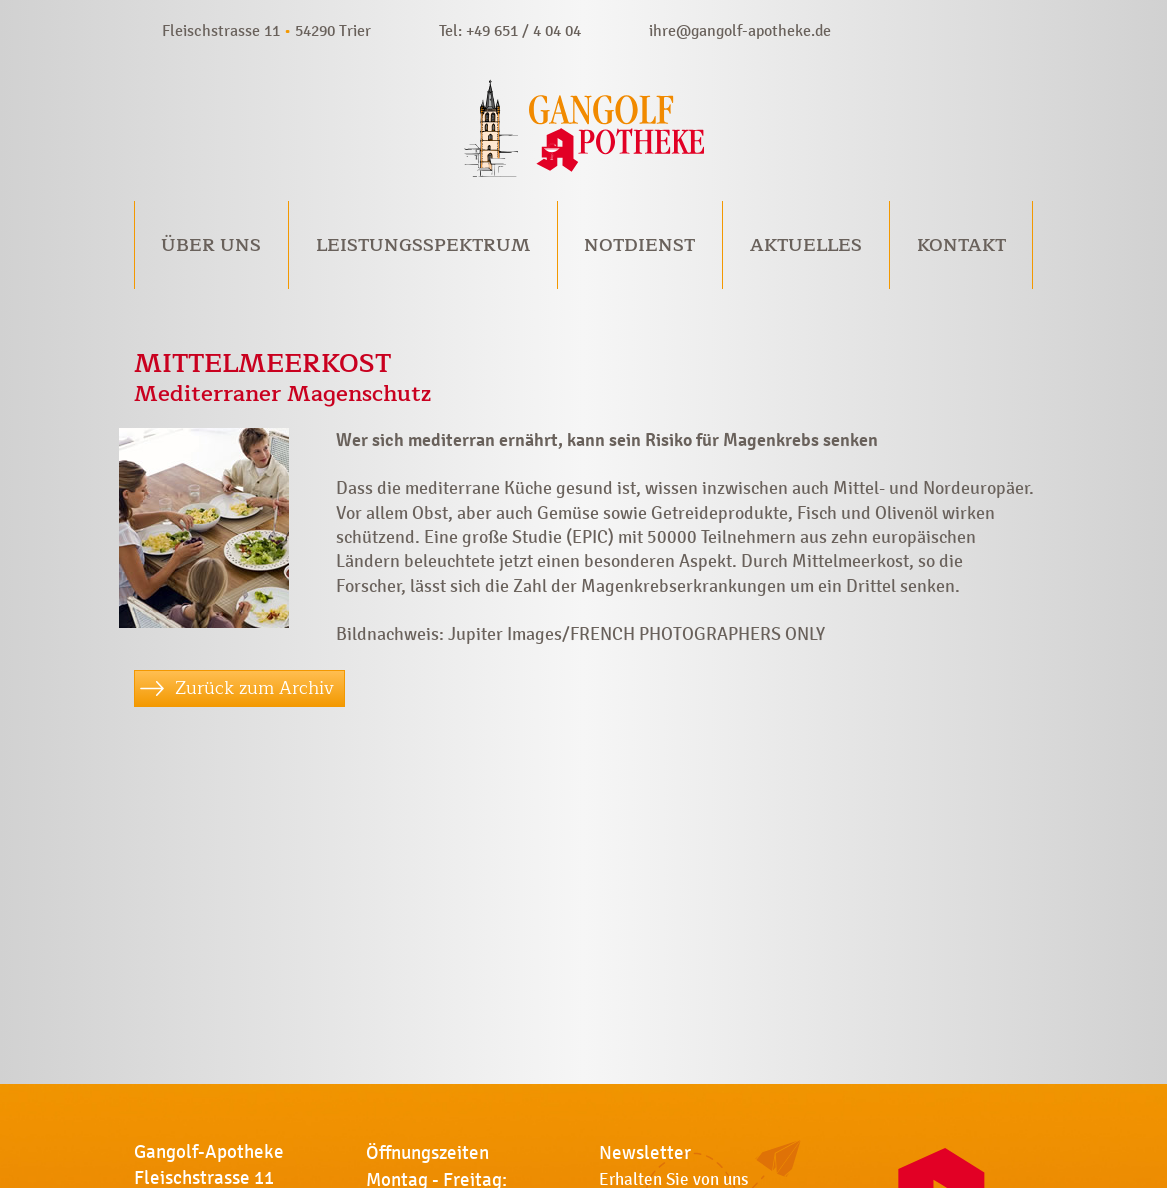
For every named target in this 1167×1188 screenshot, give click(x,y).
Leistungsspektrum (423, 245)
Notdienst (639, 245)
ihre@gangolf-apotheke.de (740, 30)
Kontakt (961, 245)
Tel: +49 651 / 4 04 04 (510, 30)
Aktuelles (806, 245)
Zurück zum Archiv (254, 688)
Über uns (211, 245)
